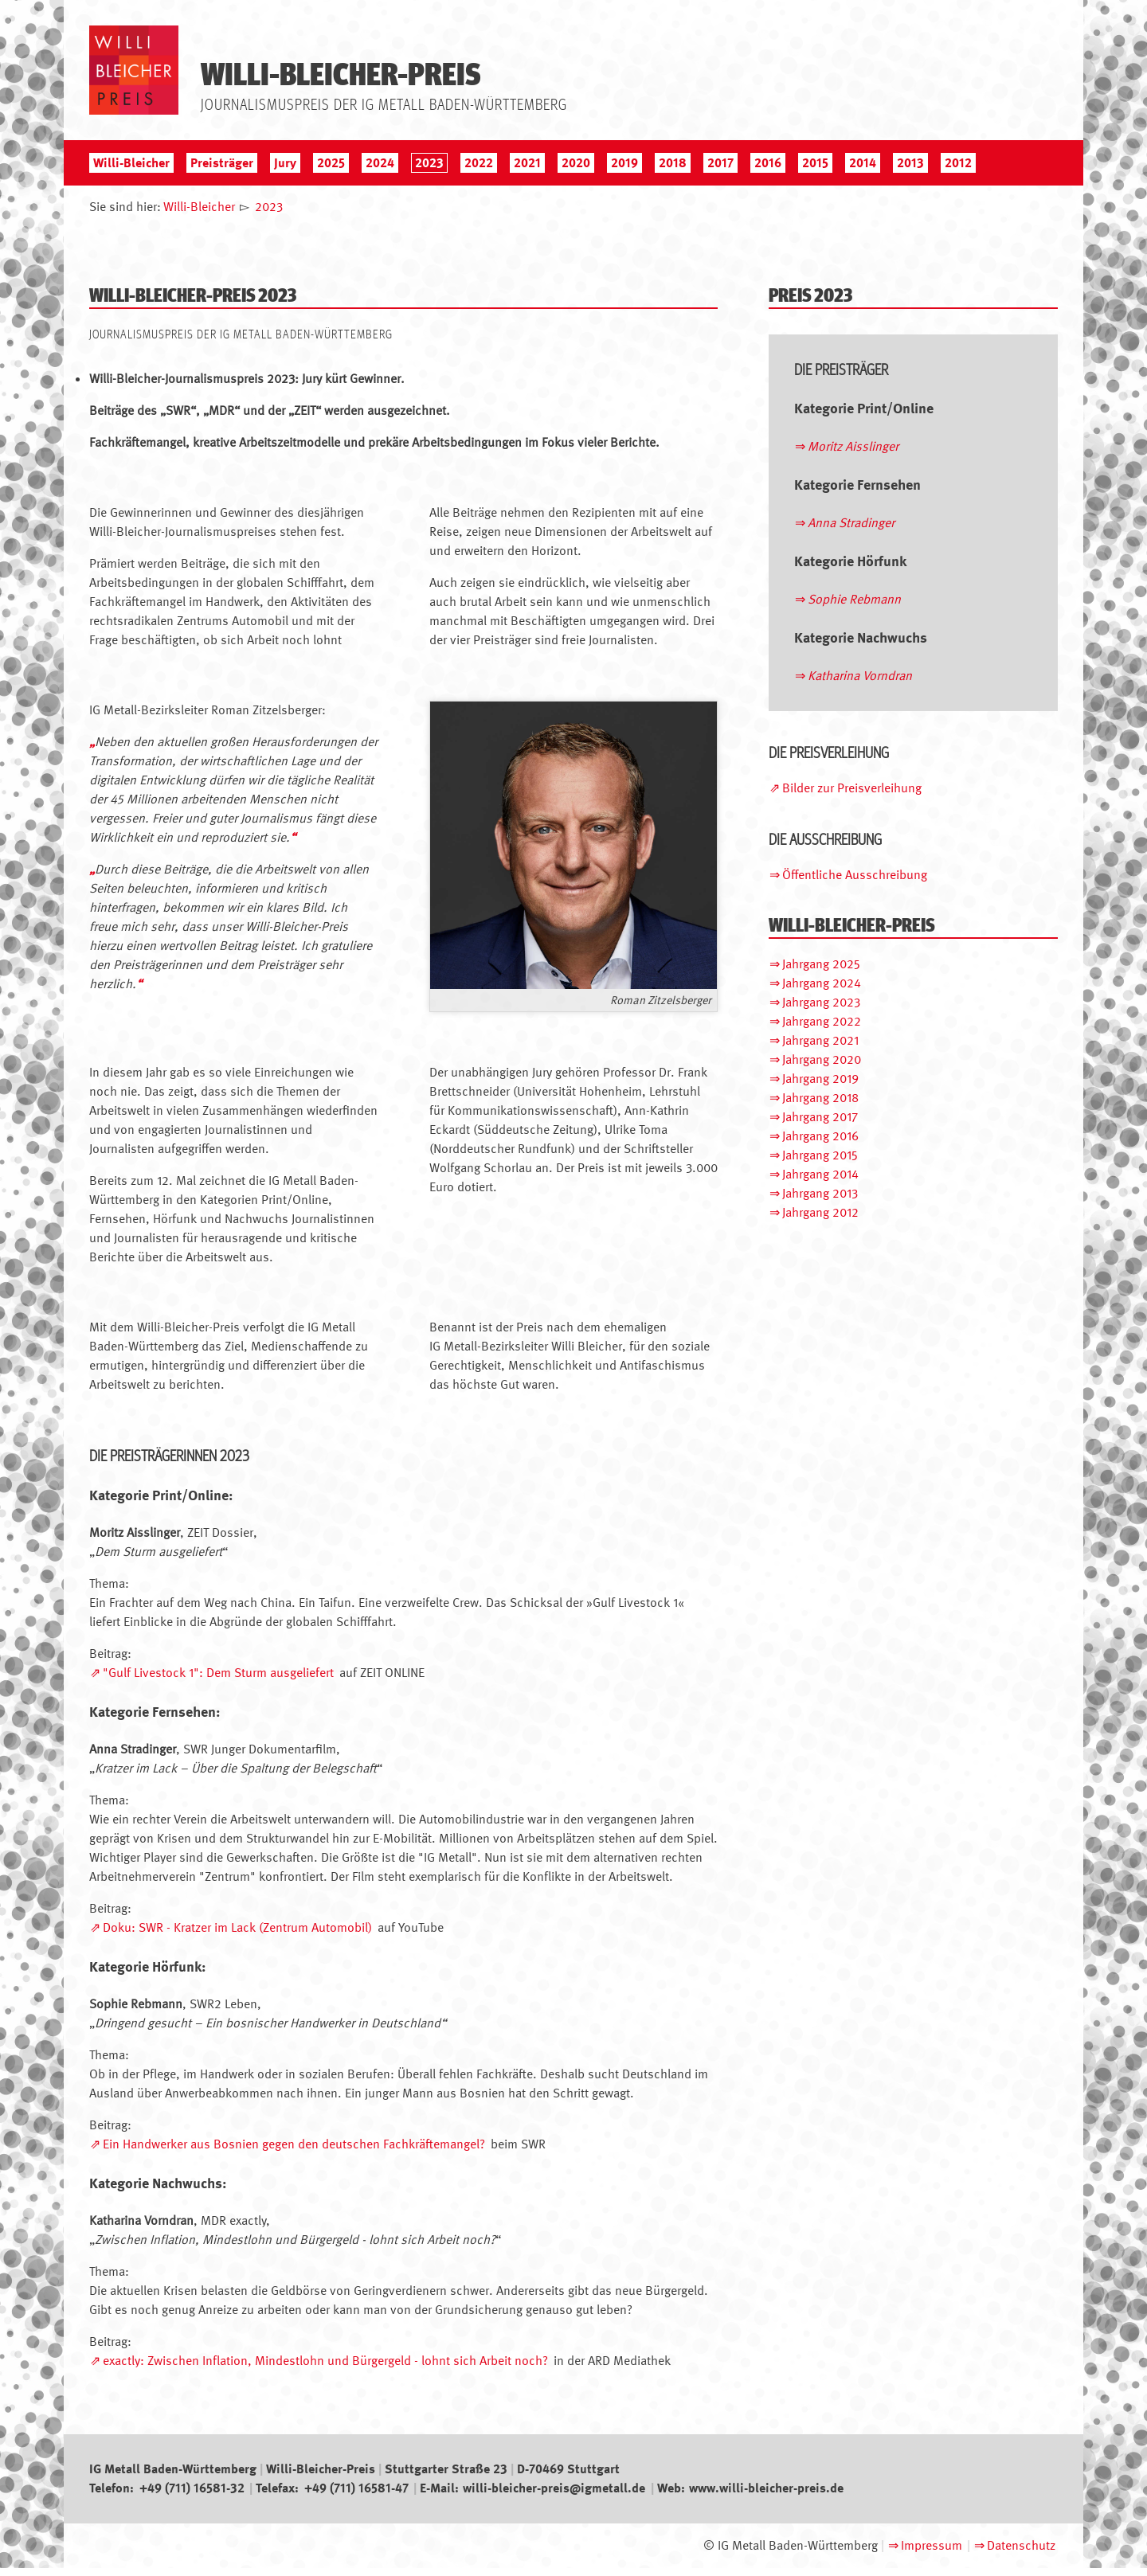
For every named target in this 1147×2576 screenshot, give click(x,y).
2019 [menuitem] (624, 162)
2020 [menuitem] (576, 162)
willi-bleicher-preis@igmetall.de (554, 2488)
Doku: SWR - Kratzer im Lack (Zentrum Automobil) (237, 1927)
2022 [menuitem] (478, 162)
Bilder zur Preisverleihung (852, 788)
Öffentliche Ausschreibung (854, 874)
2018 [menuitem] (673, 162)
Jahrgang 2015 (820, 1155)
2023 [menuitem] (429, 162)
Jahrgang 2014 (820, 1174)
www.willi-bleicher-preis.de (766, 2488)
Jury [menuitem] (285, 162)
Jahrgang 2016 (820, 1136)
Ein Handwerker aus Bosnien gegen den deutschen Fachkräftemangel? (294, 2144)
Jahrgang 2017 (820, 1116)
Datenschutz (1021, 2545)
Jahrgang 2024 (821, 983)
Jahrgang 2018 (820, 1097)
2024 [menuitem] (380, 162)
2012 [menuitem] (958, 162)
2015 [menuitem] (815, 162)
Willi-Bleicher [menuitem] (131, 162)
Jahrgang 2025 (821, 964)
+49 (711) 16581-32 (192, 2488)
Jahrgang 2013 (820, 1193)
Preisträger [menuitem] (221, 162)
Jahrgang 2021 (820, 1040)
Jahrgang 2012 (820, 1212)
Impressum (931, 2545)
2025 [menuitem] (331, 162)
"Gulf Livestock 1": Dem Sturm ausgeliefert (218, 1672)
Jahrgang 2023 (821, 1002)
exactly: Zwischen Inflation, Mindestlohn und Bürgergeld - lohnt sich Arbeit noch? (325, 2360)
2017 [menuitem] (720, 162)
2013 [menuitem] (910, 162)
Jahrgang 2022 (821, 1021)
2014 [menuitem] (862, 162)
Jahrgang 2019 (820, 1078)
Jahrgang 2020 (821, 1059)
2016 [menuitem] (767, 162)
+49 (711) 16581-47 (356, 2488)
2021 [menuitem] (527, 162)
